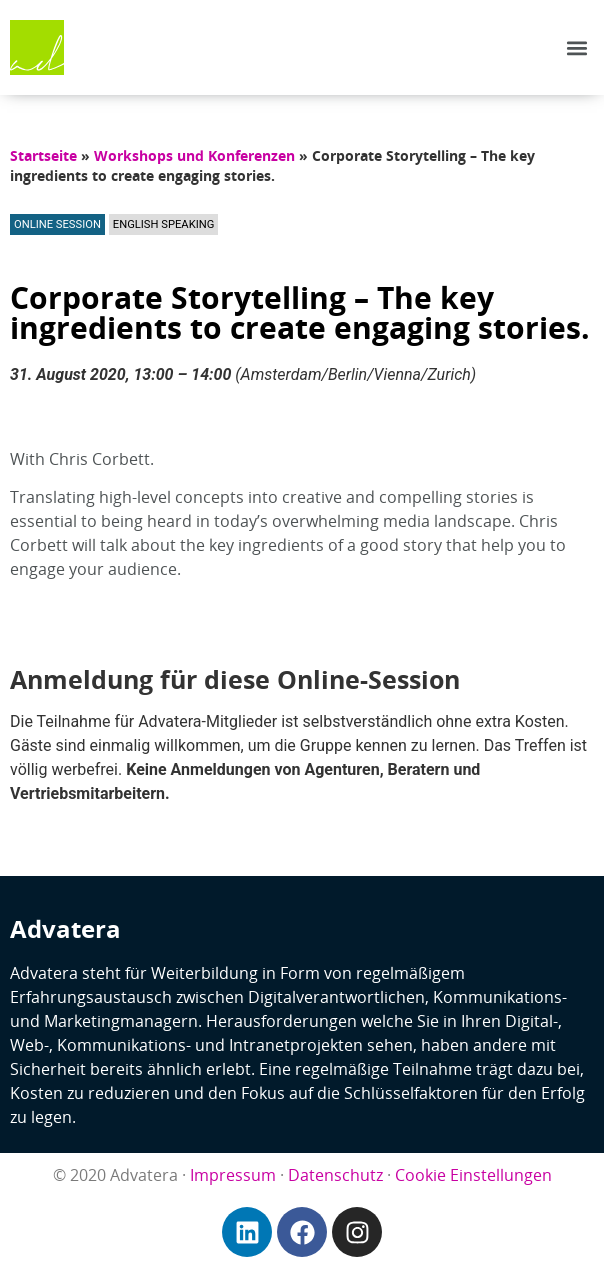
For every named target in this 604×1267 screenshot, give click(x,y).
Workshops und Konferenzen (194, 155)
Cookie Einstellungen (473, 1175)
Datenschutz (335, 1175)
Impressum (233, 1175)
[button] (577, 47)
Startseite (43, 155)
